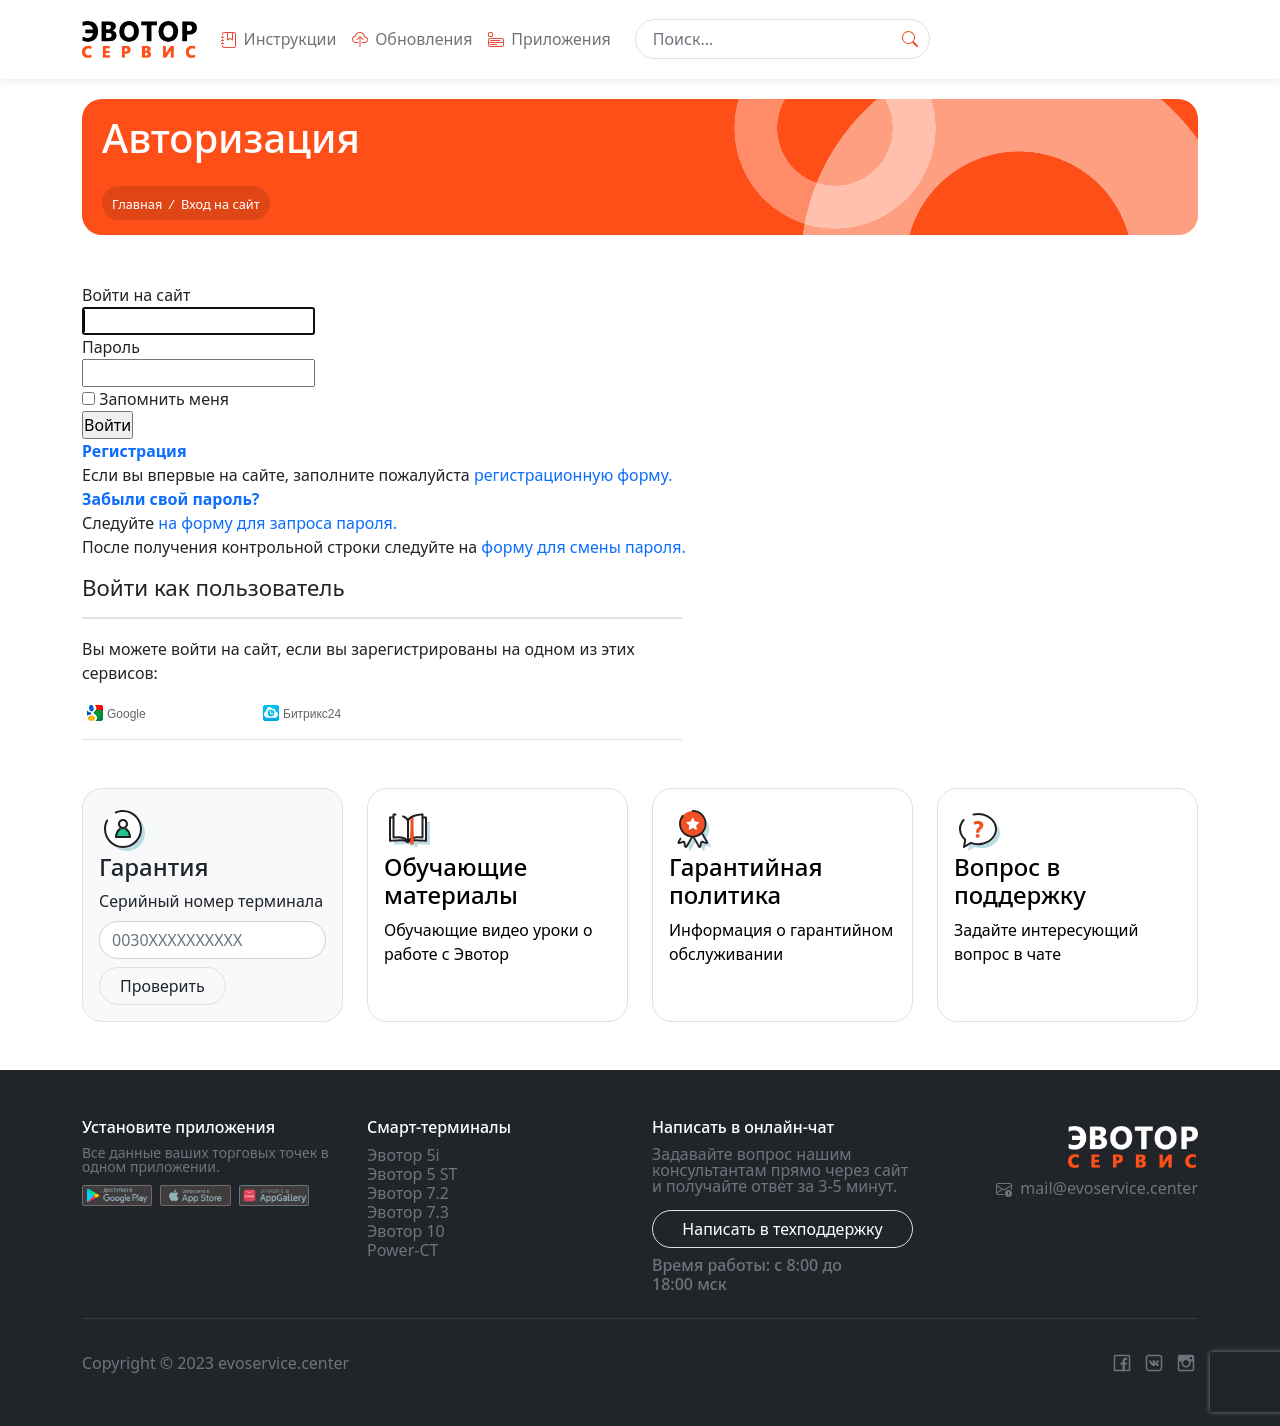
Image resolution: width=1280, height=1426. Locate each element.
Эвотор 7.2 (408, 1193)
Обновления (412, 39)
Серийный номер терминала (211, 901)
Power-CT (402, 1250)
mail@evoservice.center (1097, 1188)
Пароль (111, 347)
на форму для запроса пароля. (277, 523)
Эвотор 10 (406, 1231)
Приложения (549, 39)
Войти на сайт (136, 295)
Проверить (162, 986)
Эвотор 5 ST (412, 1174)
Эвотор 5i (403, 1155)
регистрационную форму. (573, 475)
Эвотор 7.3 (408, 1212)
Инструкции (279, 39)
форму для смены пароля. (583, 547)
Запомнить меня (162, 399)
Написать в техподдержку (782, 1229)
